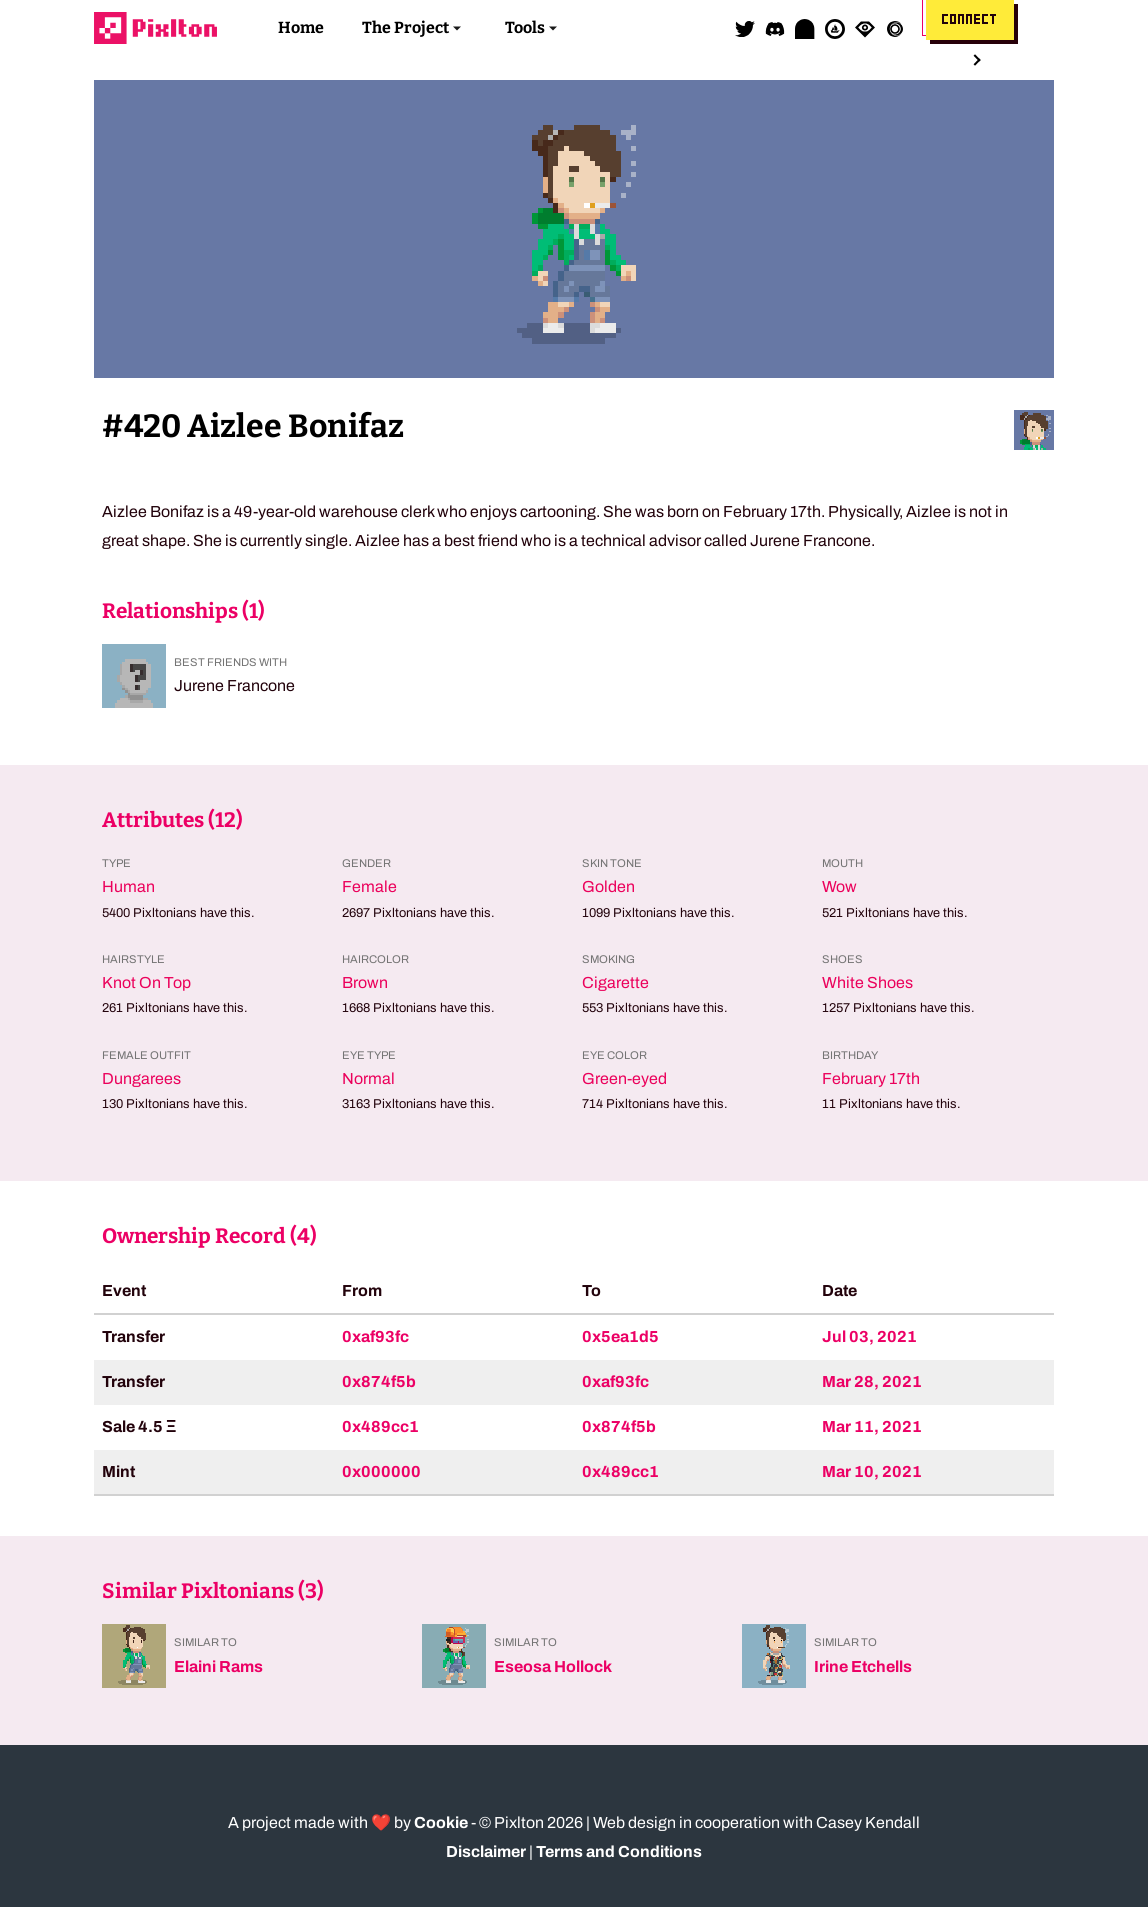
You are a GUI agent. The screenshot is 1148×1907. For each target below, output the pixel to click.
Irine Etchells (863, 1666)
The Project (405, 27)
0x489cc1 (380, 1426)
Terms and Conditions (619, 1851)
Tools (525, 27)
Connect (970, 20)
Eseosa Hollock (553, 1666)
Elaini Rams (218, 1666)
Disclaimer (486, 1851)
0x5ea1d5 (620, 1336)
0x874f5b (379, 1381)
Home (301, 27)
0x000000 (381, 1471)
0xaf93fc (375, 1336)
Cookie (441, 1822)
